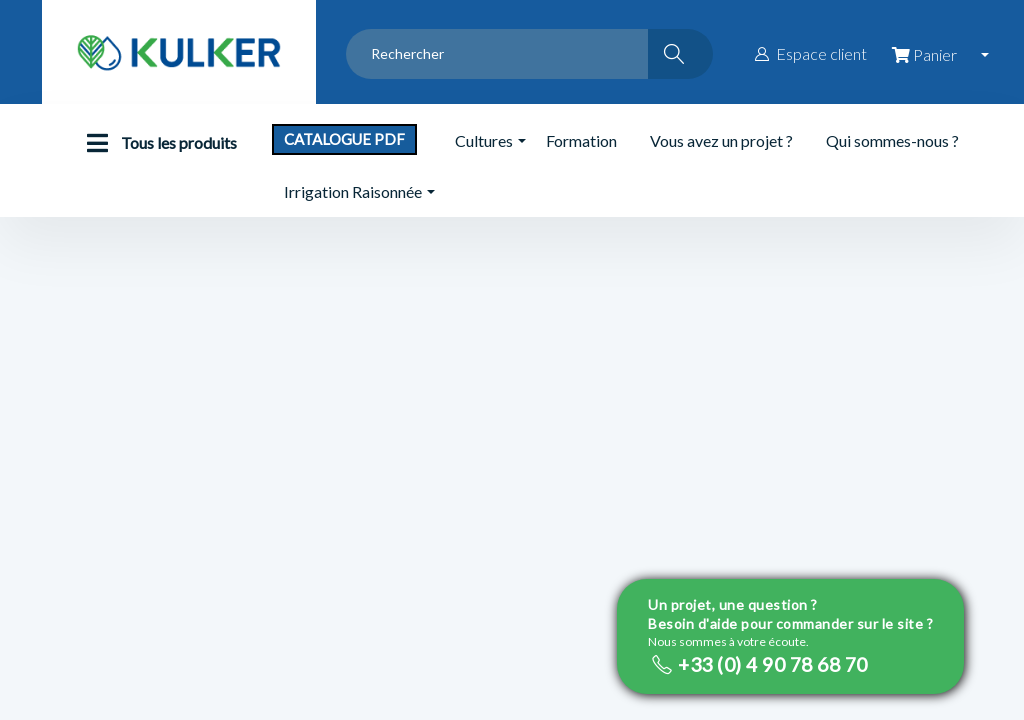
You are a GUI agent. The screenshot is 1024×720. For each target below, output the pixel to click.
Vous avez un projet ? (721, 140)
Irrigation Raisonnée (353, 191)
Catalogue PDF (344, 139)
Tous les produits (157, 143)
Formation (581, 140)
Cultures (484, 140)
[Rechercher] (680, 54)
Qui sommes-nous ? (892, 140)
